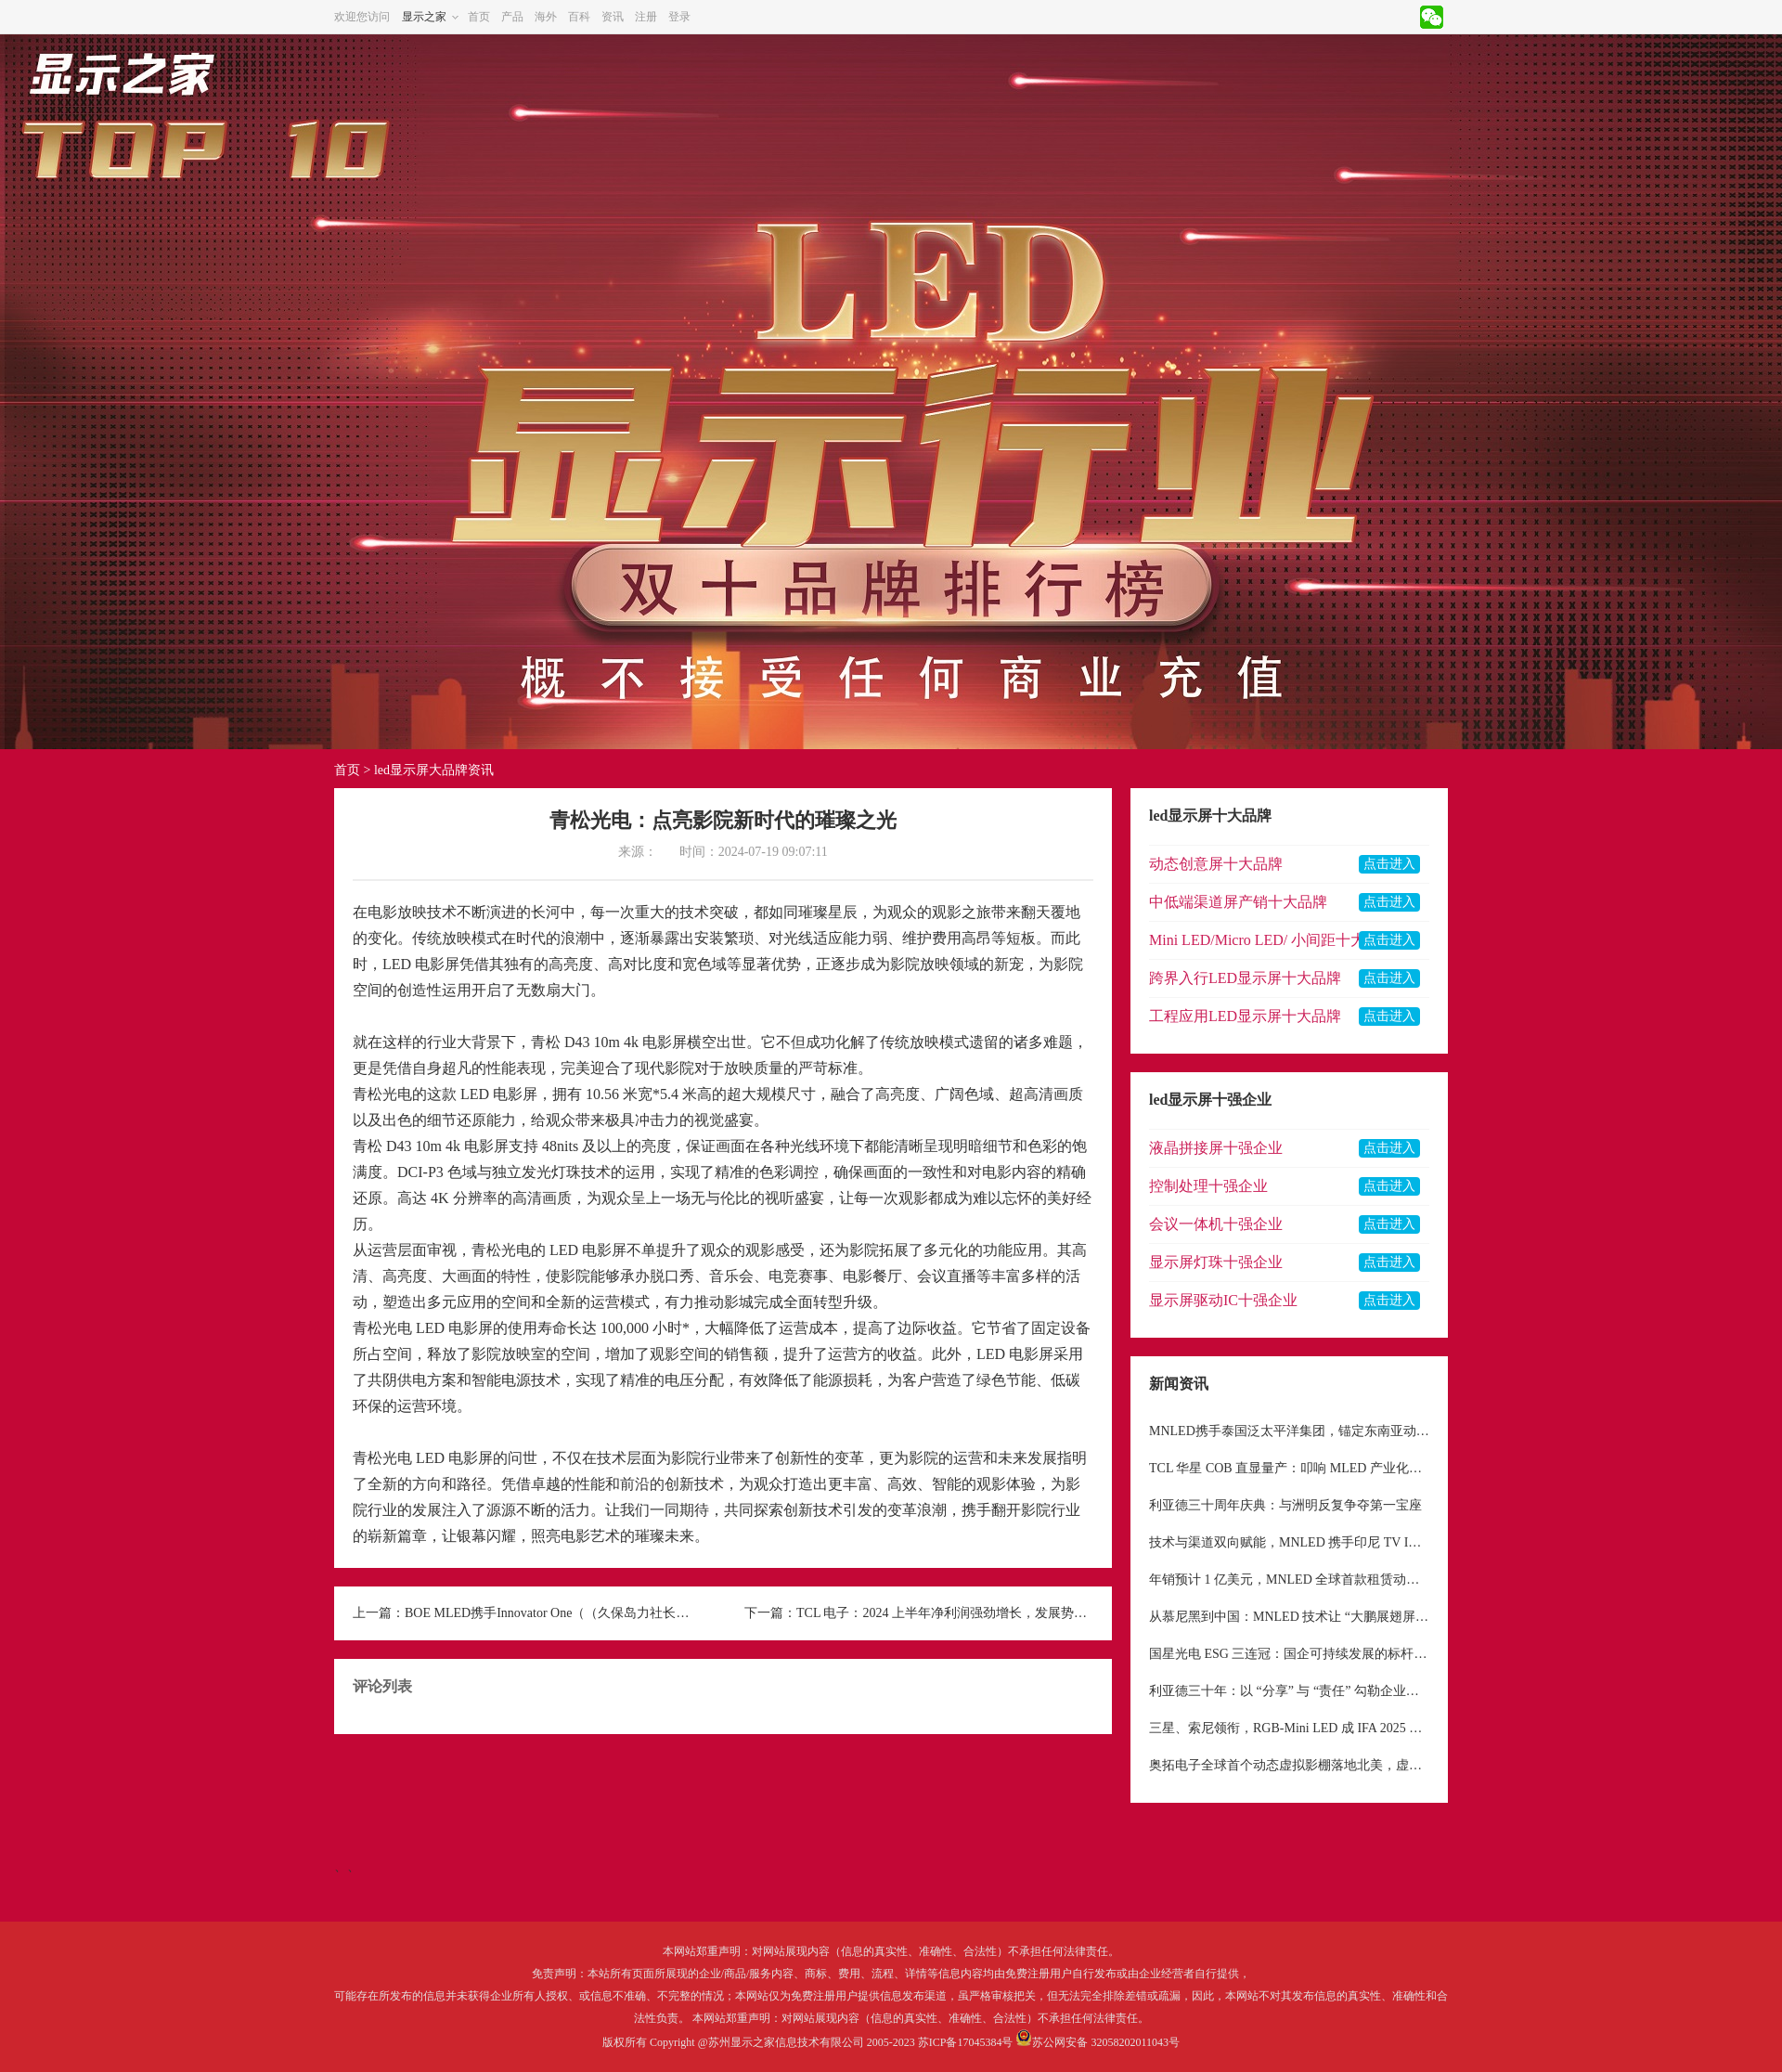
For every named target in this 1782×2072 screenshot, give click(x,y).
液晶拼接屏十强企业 (1216, 1148)
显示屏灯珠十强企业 (1216, 1262)
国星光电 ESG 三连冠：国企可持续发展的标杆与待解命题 (1289, 1654)
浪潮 (575, 938)
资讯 (612, 16)
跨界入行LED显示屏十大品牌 (1245, 978)
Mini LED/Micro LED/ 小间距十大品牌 (1272, 940)
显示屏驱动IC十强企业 (1223, 1300)
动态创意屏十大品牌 (1216, 864)
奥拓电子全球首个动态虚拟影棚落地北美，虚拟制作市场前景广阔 (1289, 1765)
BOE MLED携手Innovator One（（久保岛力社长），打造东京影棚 (553, 1613)
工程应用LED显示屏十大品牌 (1245, 1016)
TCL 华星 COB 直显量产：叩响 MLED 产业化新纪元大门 (1289, 1468)
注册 (646, 16)
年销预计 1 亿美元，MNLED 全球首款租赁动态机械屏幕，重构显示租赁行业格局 (1289, 1579)
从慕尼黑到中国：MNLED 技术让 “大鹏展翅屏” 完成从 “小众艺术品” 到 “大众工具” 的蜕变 (1289, 1617)
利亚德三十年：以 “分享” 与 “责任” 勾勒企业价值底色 (1289, 1691)
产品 (512, 16)
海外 (546, 16)
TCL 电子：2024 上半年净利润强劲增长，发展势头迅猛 (944, 1613)
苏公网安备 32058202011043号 (1106, 2042)
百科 (579, 16)
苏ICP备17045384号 (966, 2042)
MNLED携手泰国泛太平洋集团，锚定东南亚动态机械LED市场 (1289, 1431)
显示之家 (424, 16)
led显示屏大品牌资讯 (434, 770)
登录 (679, 16)
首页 (479, 16)
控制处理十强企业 (1208, 1186)
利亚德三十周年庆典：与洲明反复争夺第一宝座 (1285, 1505)
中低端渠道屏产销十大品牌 (1238, 902)
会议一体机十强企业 (1216, 1224)
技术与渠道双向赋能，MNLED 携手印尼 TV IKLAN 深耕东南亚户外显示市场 (1289, 1542)
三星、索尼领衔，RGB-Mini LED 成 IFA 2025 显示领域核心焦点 (1289, 1728)
